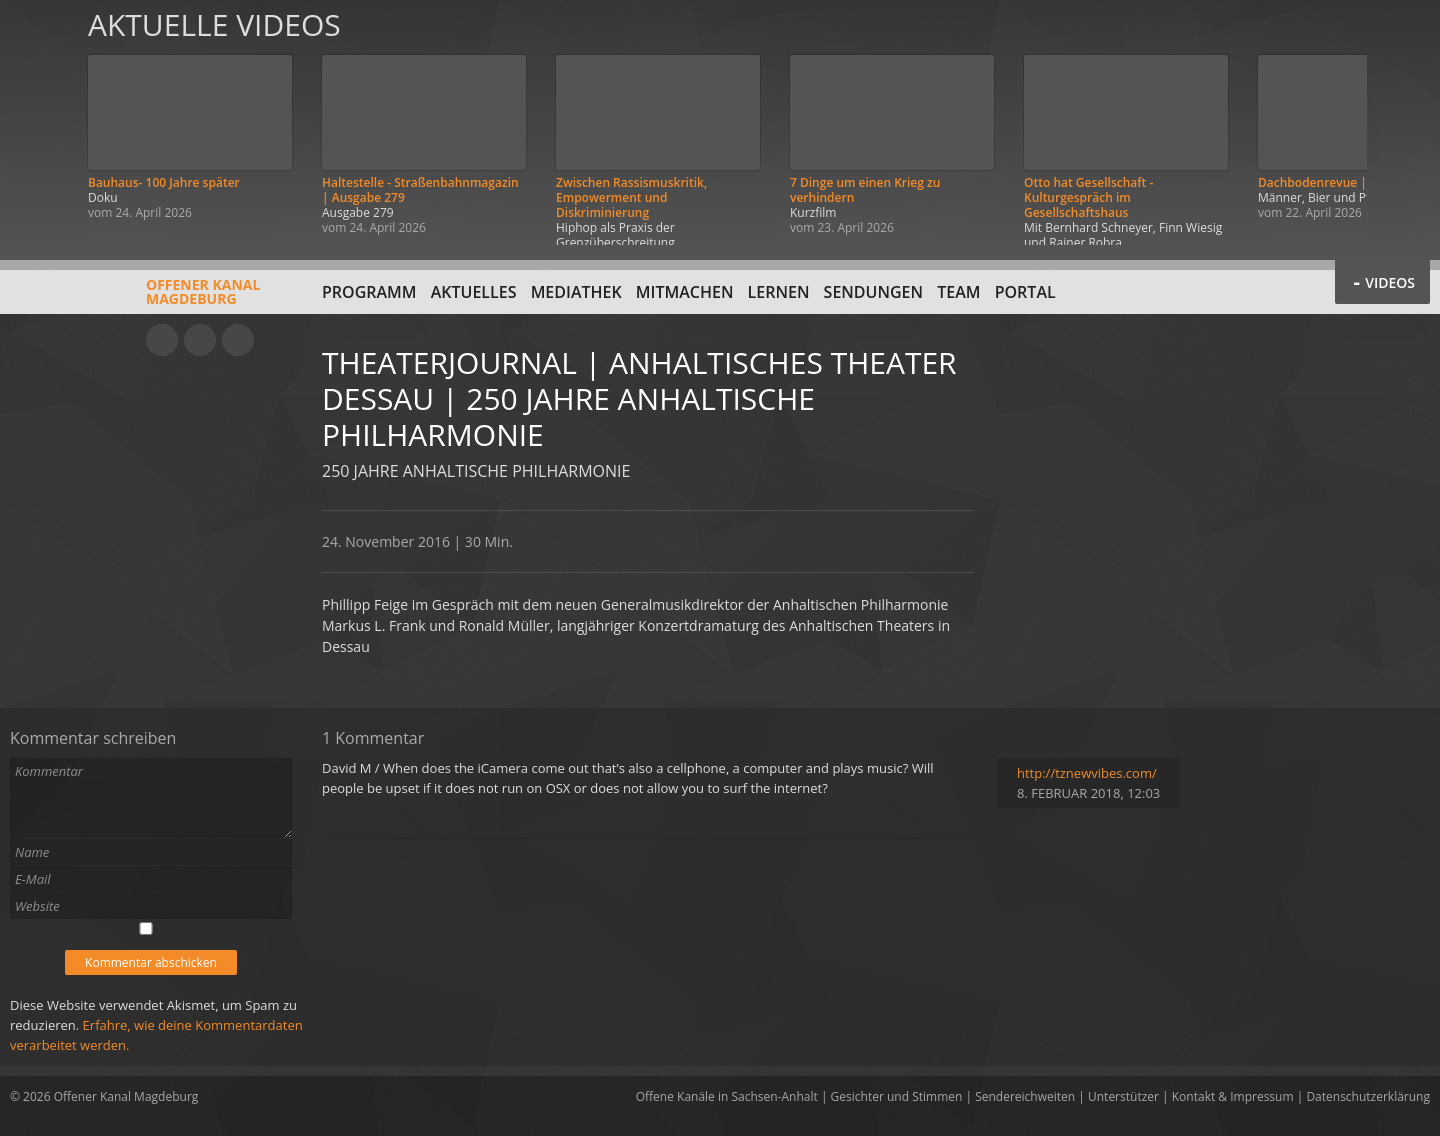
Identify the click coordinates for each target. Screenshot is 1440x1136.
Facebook (200, 340)
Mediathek (576, 292)
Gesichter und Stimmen (897, 1096)
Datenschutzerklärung (1368, 1096)
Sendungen (873, 292)
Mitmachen (685, 292)
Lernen (779, 292)
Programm (369, 292)
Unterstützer (1123, 1096)
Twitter (238, 340)
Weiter (1402, 122)
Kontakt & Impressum (1233, 1096)
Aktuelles (474, 292)
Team (958, 292)
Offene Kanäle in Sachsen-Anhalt (727, 1096)
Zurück (38, 122)
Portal (1025, 292)
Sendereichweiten (1025, 1096)
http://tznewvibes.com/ (1087, 773)
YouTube (162, 340)
